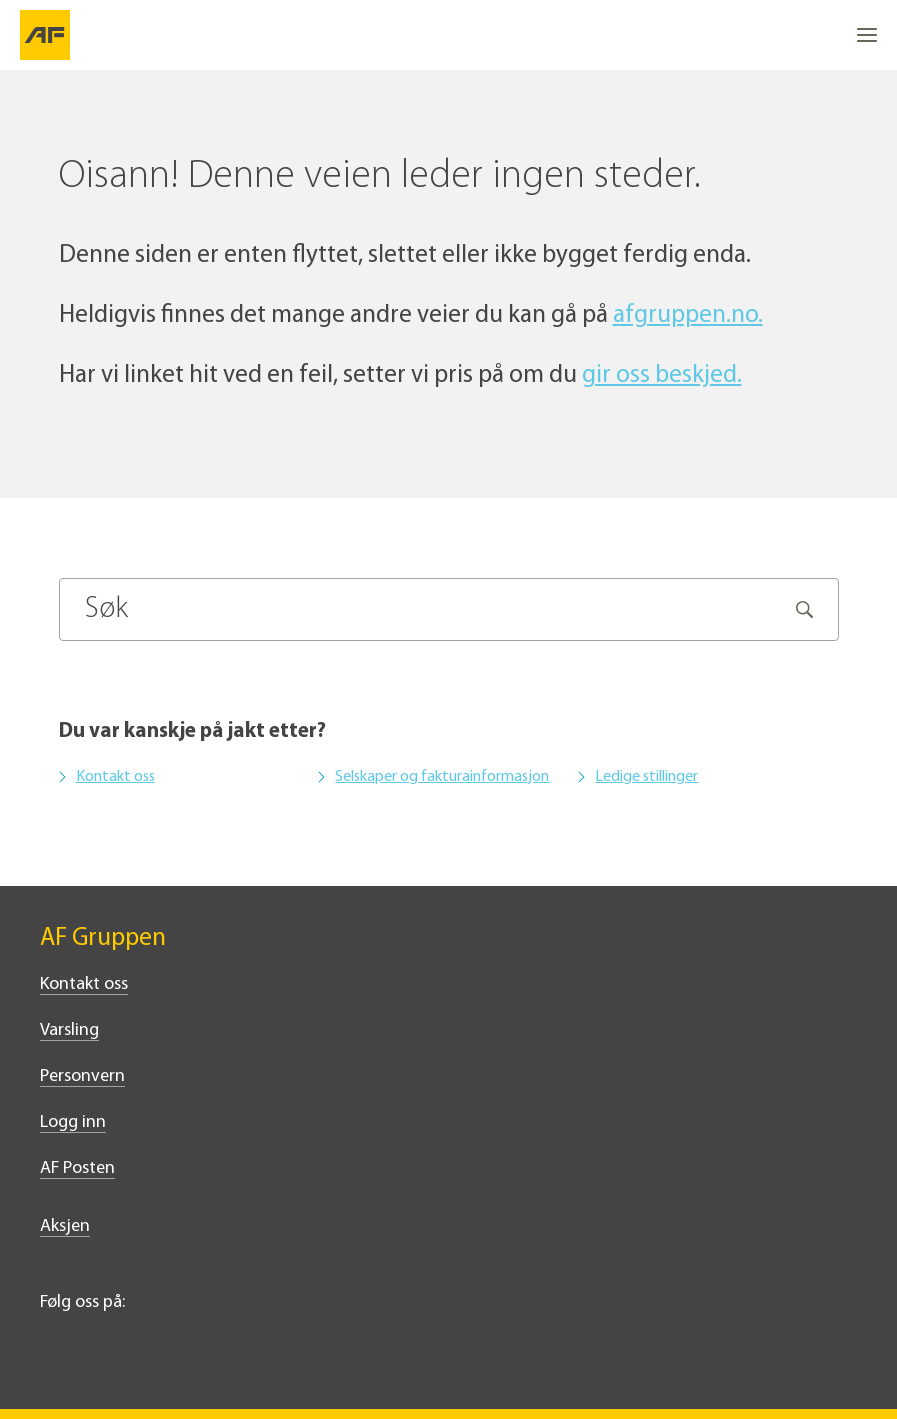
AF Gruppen (103, 938)
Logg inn (73, 1122)
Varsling (69, 1030)
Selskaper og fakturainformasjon (442, 777)
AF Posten (77, 1168)
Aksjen (65, 1226)
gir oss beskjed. (662, 375)
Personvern (82, 1076)
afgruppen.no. (688, 315)
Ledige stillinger (646, 777)
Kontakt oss (115, 777)
